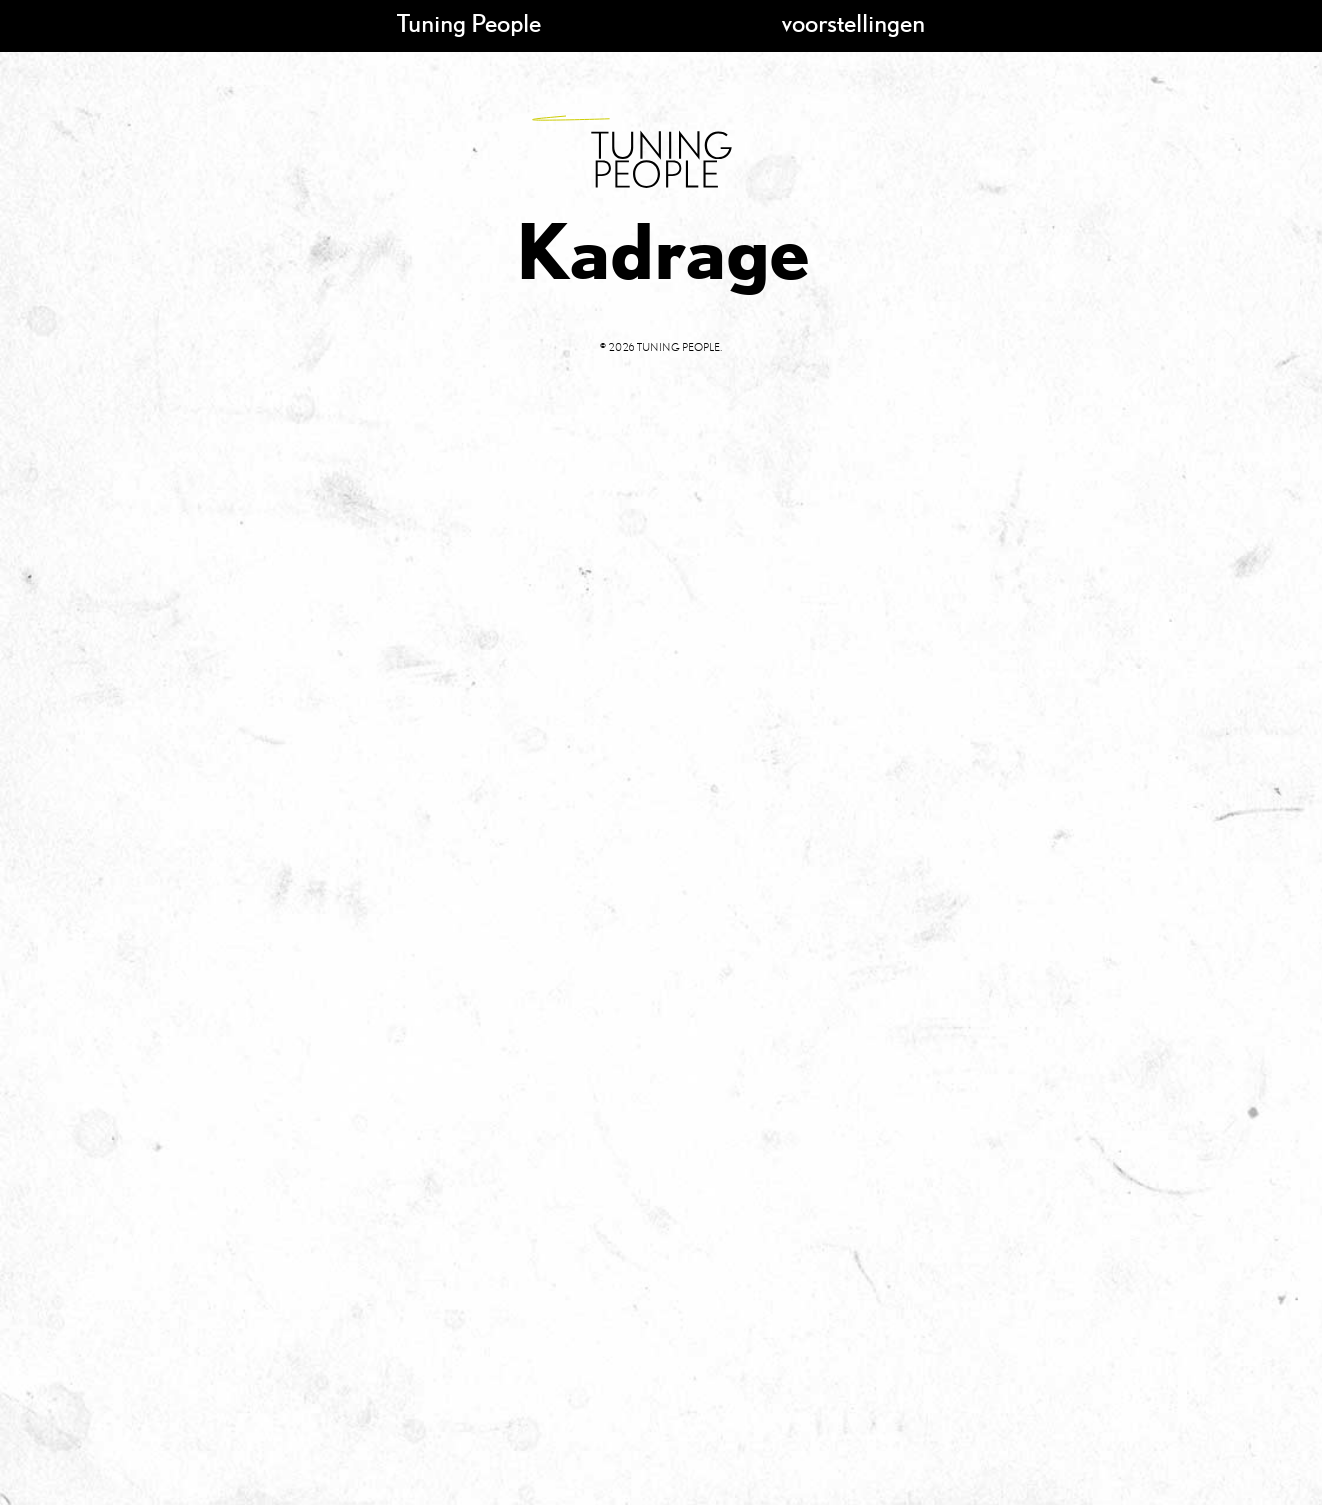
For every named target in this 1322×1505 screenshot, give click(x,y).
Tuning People (469, 22)
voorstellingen (853, 22)
